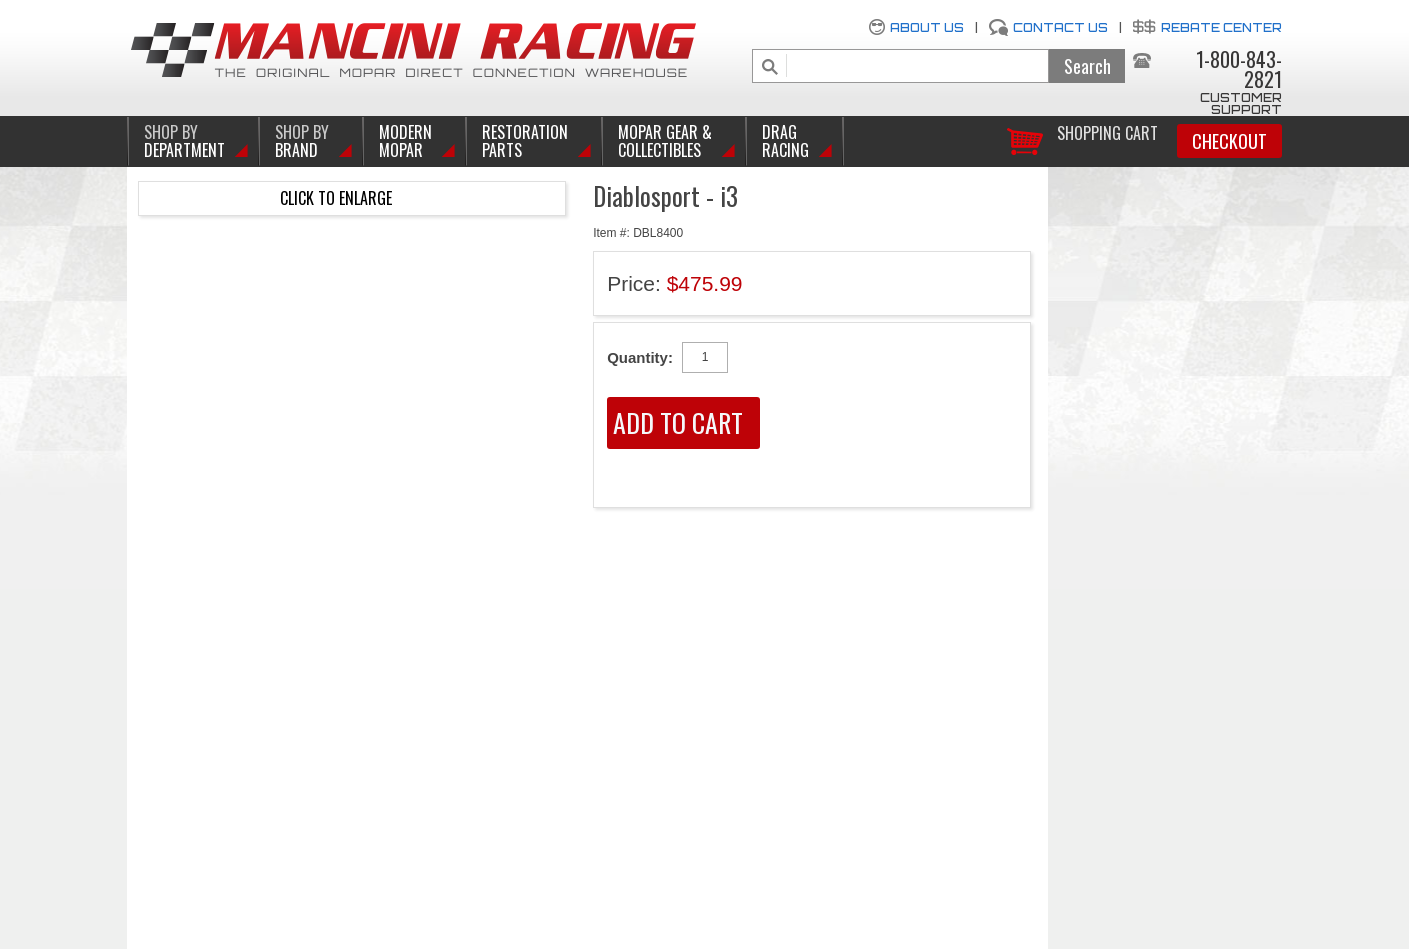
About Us (927, 27)
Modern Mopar (405, 141)
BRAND (302, 141)
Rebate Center (1221, 27)
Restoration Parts (525, 141)
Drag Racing (785, 141)
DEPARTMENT (184, 141)
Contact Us (1060, 27)
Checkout (1229, 141)
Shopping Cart (1107, 131)
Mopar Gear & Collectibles (665, 141)
